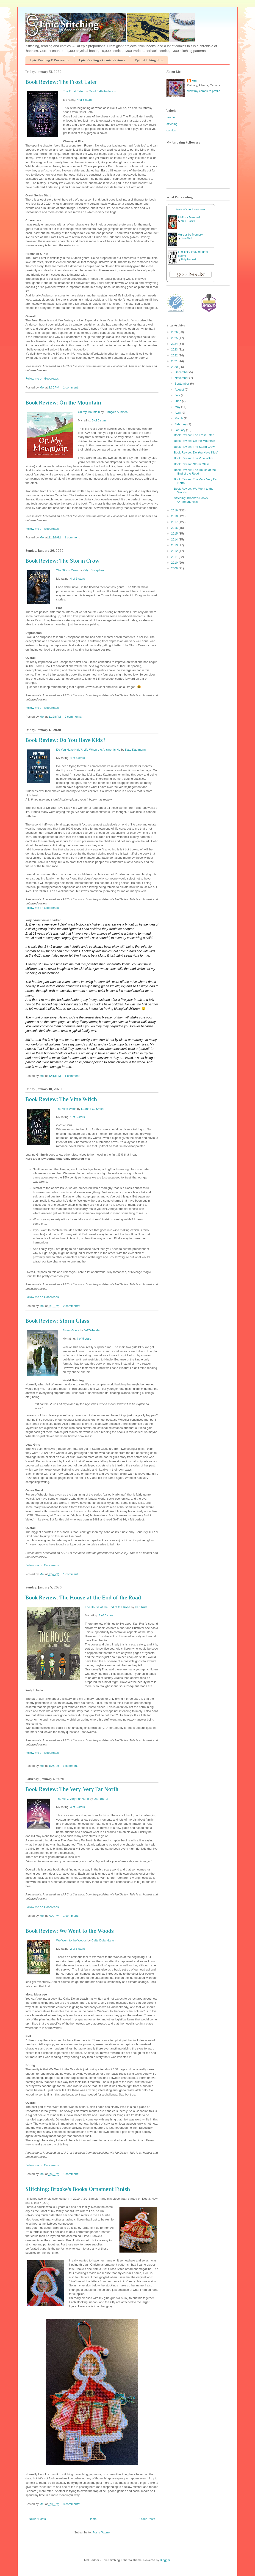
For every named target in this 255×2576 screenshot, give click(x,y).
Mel (194, 80)
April (178, 412)
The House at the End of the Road (107, 1607)
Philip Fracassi (188, 259)
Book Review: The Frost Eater (61, 82)
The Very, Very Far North (72, 1798)
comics (171, 130)
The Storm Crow (67, 570)
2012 (175, 551)
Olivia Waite (187, 238)
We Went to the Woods (71, 1940)
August (180, 389)
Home (93, 2519)
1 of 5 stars (77, 1117)
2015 (175, 533)
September (182, 383)
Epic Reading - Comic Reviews (102, 60)
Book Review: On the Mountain (63, 402)
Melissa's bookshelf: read (190, 209)
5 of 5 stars (99, 420)
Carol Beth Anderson (102, 91)
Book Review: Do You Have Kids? (65, 740)
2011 (175, 557)
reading (171, 117)
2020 (175, 367)
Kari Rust (141, 1607)
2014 (175, 539)
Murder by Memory (190, 234)
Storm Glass (71, 1330)
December (182, 372)
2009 (175, 568)
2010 (175, 562)
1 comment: (71, 387)
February (181, 424)
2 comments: (74, 716)
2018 (175, 516)
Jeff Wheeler (92, 1330)
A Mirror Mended (189, 217)
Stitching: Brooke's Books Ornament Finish (77, 2189)
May (178, 407)
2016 (175, 527)
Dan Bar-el (101, 1798)
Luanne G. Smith (92, 1108)
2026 (175, 332)
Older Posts (147, 2519)
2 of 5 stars (77, 1948)
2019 (175, 510)
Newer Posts (37, 2519)
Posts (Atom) (101, 2532)
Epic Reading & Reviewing (49, 60)
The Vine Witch (66, 1108)
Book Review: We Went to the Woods (69, 1931)
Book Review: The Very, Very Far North (72, 1789)
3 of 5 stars (106, 1615)
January (180, 430)
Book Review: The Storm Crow (62, 561)
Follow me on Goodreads (42, 907)
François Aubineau (117, 412)
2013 (175, 545)
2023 (175, 349)
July (178, 395)
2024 (175, 343)
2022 (175, 355)
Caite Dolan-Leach (103, 1940)
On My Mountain (89, 412)
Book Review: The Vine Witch (61, 1099)
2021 (175, 361)
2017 (175, 522)
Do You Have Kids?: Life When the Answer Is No (88, 749)
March (179, 418)
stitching (171, 124)
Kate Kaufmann (135, 749)
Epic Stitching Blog (149, 60)
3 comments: (72, 2504)
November (182, 378)
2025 (175, 338)
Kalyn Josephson (94, 570)
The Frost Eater (73, 91)
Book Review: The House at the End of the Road (83, 1597)
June (178, 401)
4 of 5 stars (84, 99)
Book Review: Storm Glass (57, 1321)
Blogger (165, 2560)
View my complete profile (203, 91)
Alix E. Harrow (188, 221)
